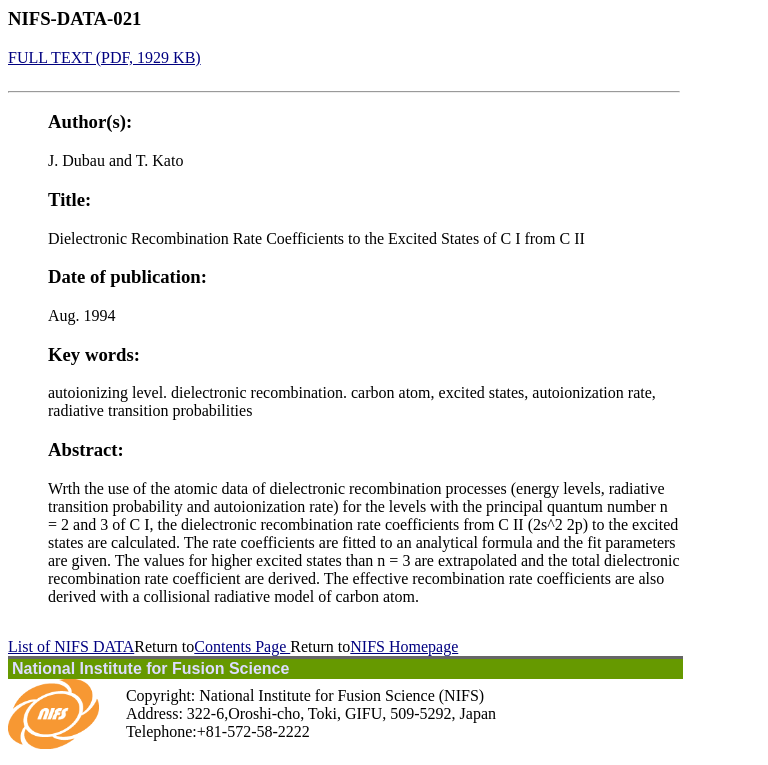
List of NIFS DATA (71, 646)
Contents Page (242, 646)
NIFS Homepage (404, 646)
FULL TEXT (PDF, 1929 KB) (104, 57)
